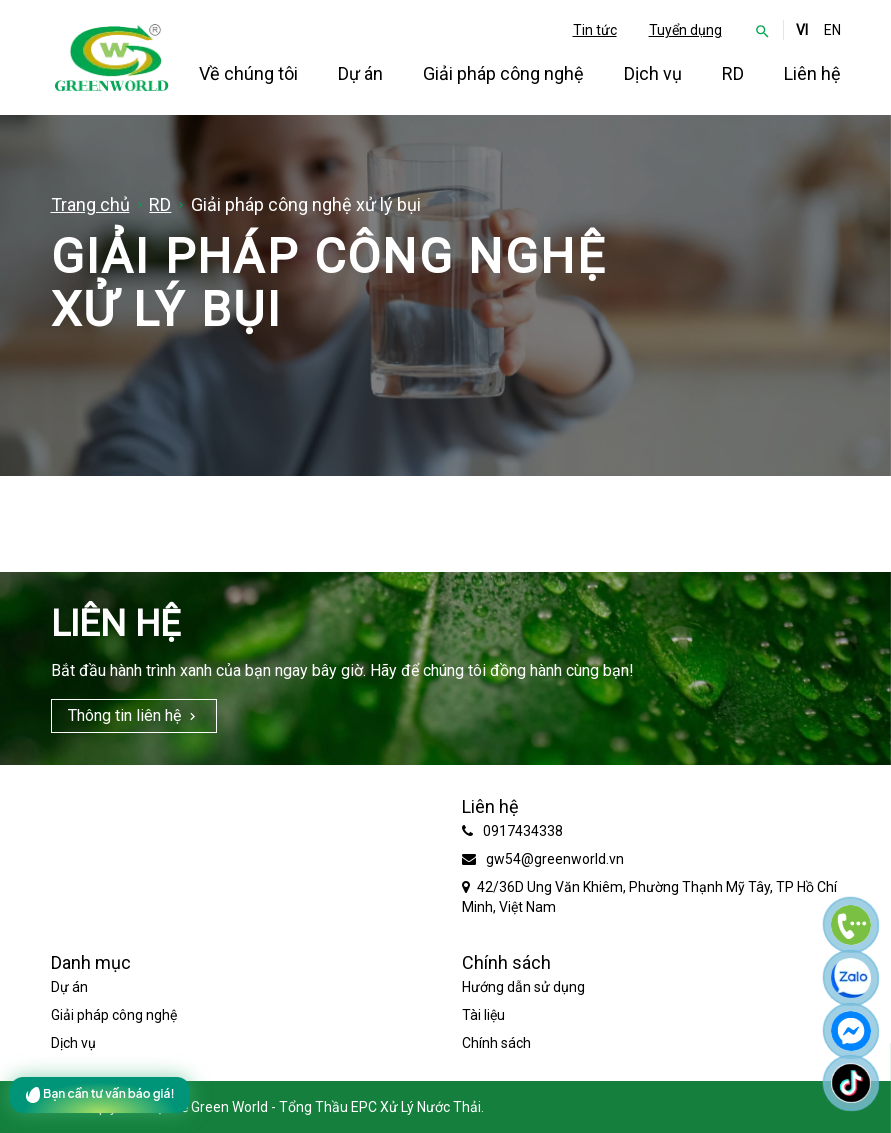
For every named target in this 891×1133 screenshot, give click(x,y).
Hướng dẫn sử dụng (523, 987)
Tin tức (595, 30)
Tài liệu (483, 1015)
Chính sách (496, 1043)
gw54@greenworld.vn (555, 859)
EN (832, 30)
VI (802, 30)
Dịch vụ (653, 73)
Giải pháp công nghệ (503, 73)
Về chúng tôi (248, 73)
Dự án (360, 73)
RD (733, 73)
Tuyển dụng (685, 30)
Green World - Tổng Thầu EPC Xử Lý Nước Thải (336, 1107)
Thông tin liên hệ (124, 715)
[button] (762, 30)
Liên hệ (812, 73)
